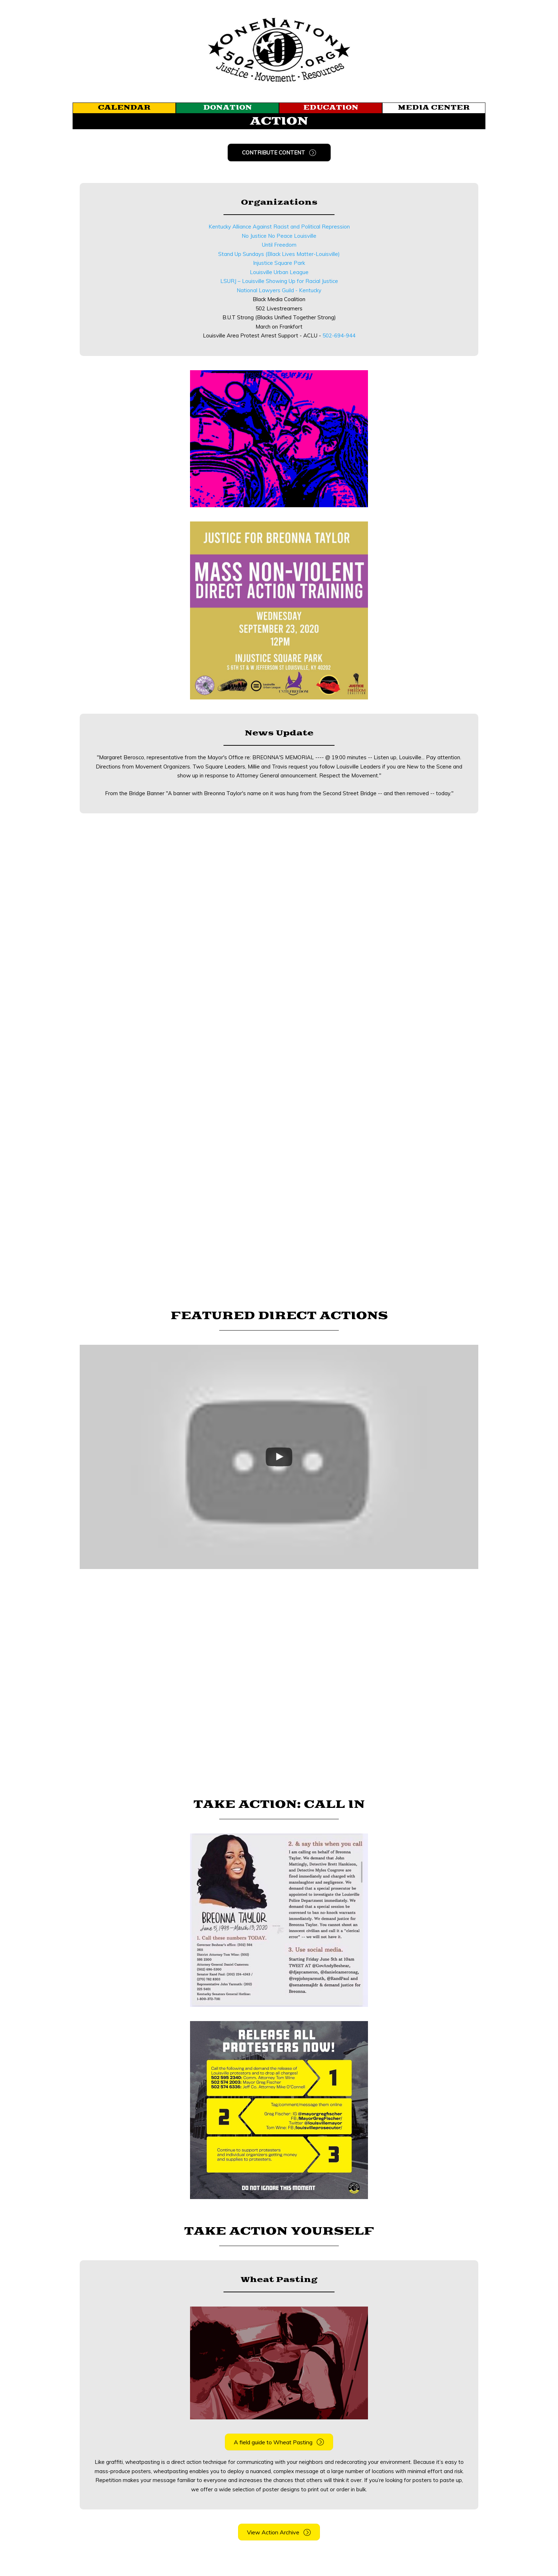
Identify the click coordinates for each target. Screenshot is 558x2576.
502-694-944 (339, 335)
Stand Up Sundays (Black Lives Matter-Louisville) (279, 254)
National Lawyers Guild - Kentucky (279, 290)
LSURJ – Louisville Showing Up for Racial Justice (279, 281)
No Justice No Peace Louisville (279, 235)
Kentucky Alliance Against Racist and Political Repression (279, 226)
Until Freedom (279, 244)
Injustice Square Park (279, 262)
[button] (279, 152)
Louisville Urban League (279, 272)
